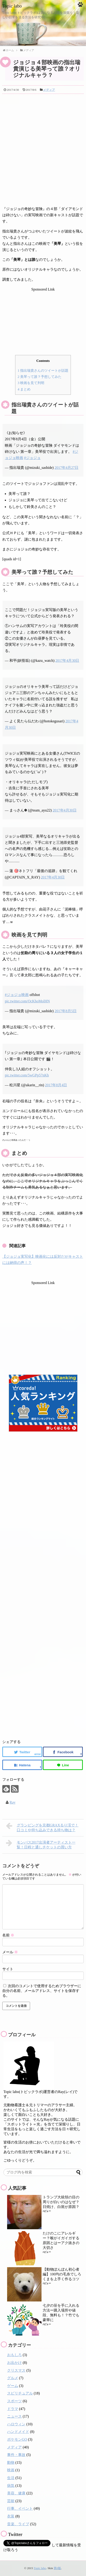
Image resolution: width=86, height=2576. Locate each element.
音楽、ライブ (18, 2524)
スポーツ (14, 2401)
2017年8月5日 (66, 1011)
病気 (10, 2486)
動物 (10, 2462)
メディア (49, 89)
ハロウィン (16, 2424)
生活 (10, 2478)
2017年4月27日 (66, 468)
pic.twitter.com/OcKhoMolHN (27, 1001)
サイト (7, 1969)
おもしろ (14, 2355)
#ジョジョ (32, 458)
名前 (8, 1935)
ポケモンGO (17, 2439)
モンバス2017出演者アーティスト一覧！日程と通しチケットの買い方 (40, 1844)
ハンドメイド (18, 2432)
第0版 (57, 2568)
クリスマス (16, 2370)
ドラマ (12, 2409)
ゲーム (12, 2386)
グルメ (12, 2378)
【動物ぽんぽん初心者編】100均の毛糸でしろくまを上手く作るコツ (62, 2274)
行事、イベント (20, 2508)
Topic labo (12, 5)
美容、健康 (16, 2493)
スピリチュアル (20, 2393)
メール (10, 1952)
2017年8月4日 (56, 1085)
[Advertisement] (43, 153)
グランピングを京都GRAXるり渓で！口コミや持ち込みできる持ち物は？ (42, 1827)
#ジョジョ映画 (17, 995)
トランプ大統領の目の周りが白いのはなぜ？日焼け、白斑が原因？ (61, 2202)
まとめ (24, 389)
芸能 (10, 2501)
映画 (10, 2470)
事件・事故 (16, 2455)
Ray (13, 1802)
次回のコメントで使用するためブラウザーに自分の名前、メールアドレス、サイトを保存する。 (41, 1990)
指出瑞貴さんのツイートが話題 (43, 370)
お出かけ (14, 2363)
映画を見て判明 (31, 383)
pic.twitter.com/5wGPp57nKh (27, 1075)
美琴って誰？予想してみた (39, 377)
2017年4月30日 (67, 660)
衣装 (10, 2516)
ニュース (14, 2416)
